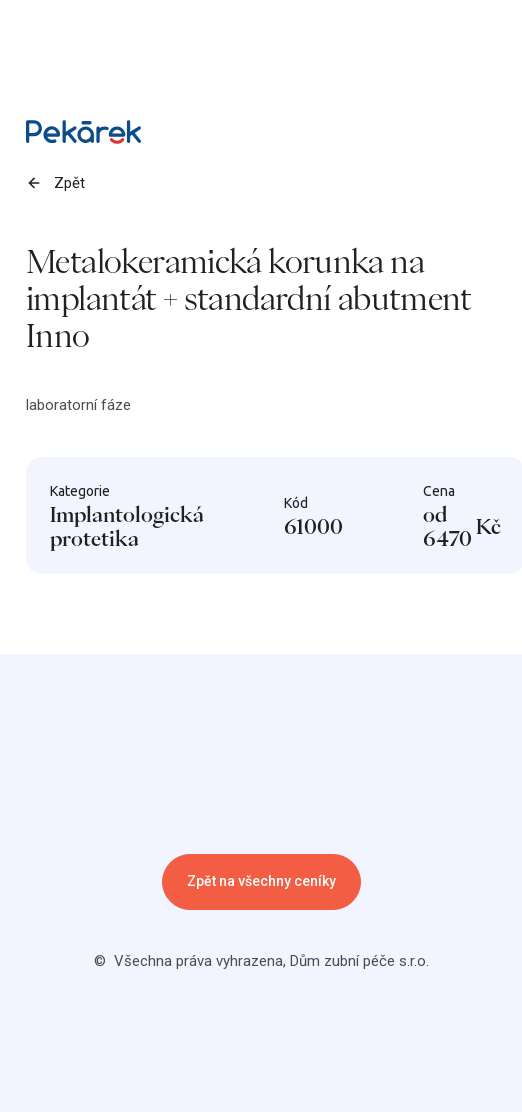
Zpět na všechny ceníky (261, 881)
